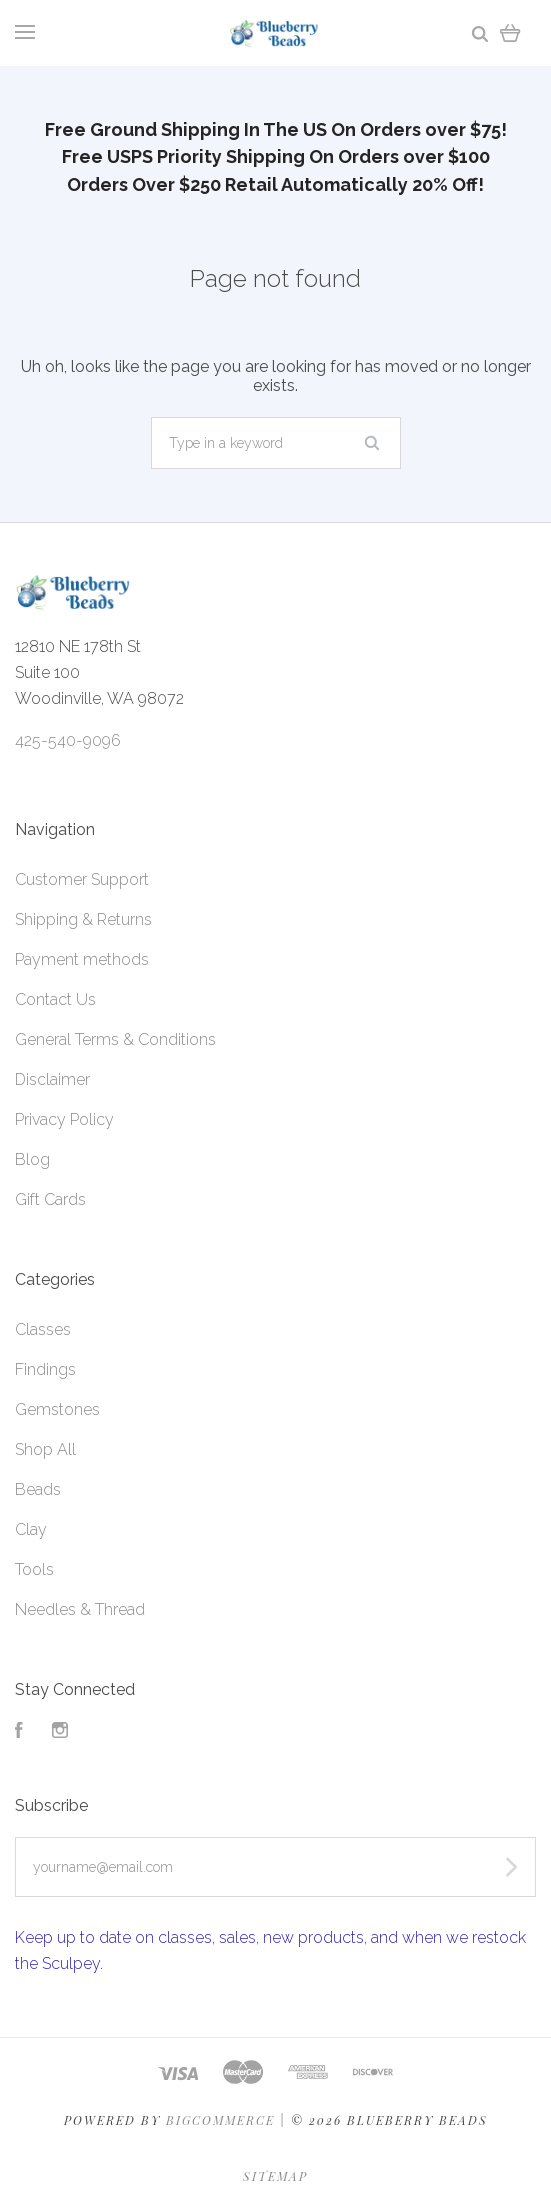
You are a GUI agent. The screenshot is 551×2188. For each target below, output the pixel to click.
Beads (38, 1489)
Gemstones (57, 1409)
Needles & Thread (80, 1609)
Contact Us (55, 999)
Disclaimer (52, 1079)
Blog (32, 1159)
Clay (31, 1529)
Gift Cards (50, 1199)
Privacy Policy (64, 1119)
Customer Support (82, 879)
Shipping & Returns (83, 919)
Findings (45, 1369)
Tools (34, 1569)
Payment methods (82, 959)
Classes (43, 1329)
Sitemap (275, 2176)
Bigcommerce (220, 2120)
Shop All (45, 1449)
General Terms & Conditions (115, 1039)
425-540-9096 (68, 740)
